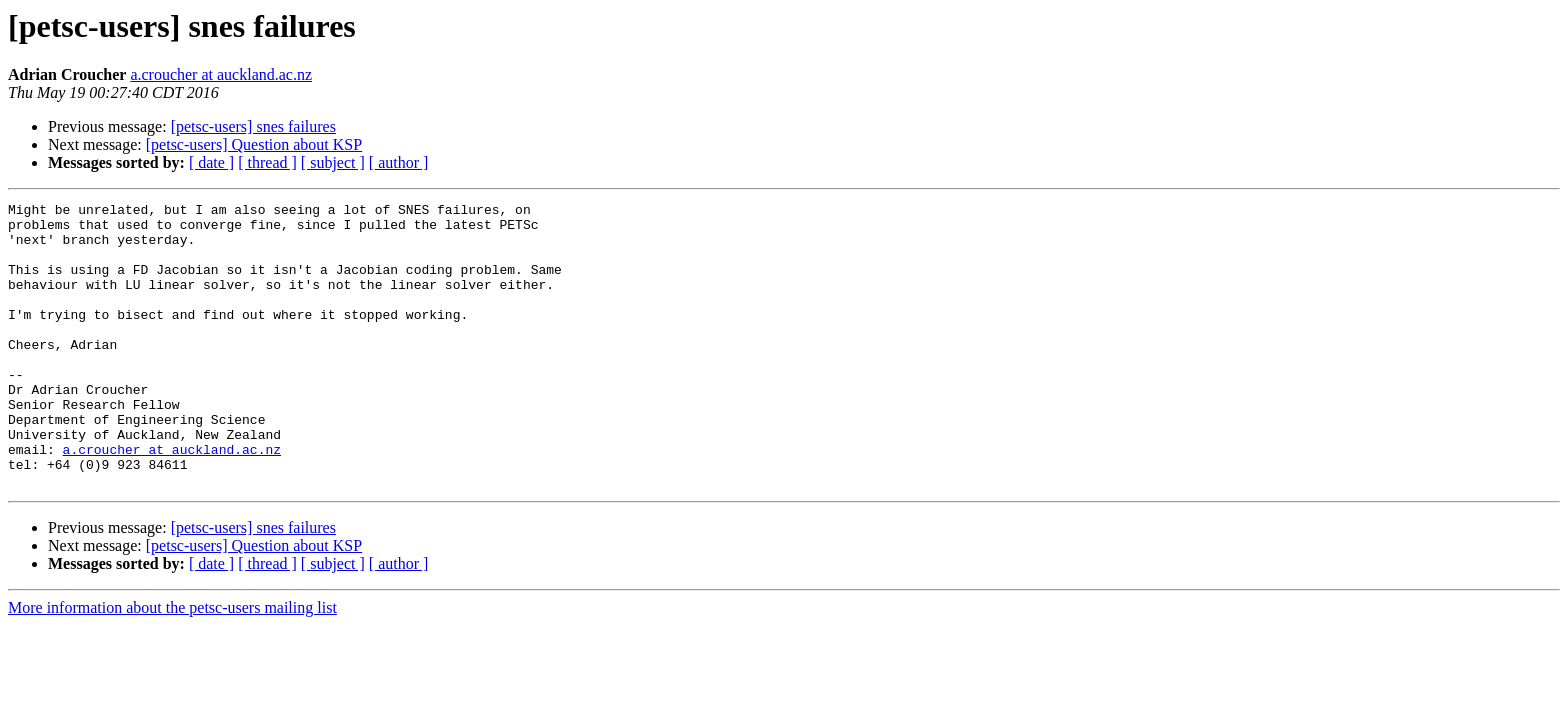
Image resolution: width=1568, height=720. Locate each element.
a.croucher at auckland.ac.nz (221, 74)
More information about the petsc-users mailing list (172, 664)
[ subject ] (333, 162)
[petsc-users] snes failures (253, 126)
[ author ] (399, 162)
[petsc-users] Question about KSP (254, 144)
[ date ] (211, 162)
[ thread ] (267, 162)
